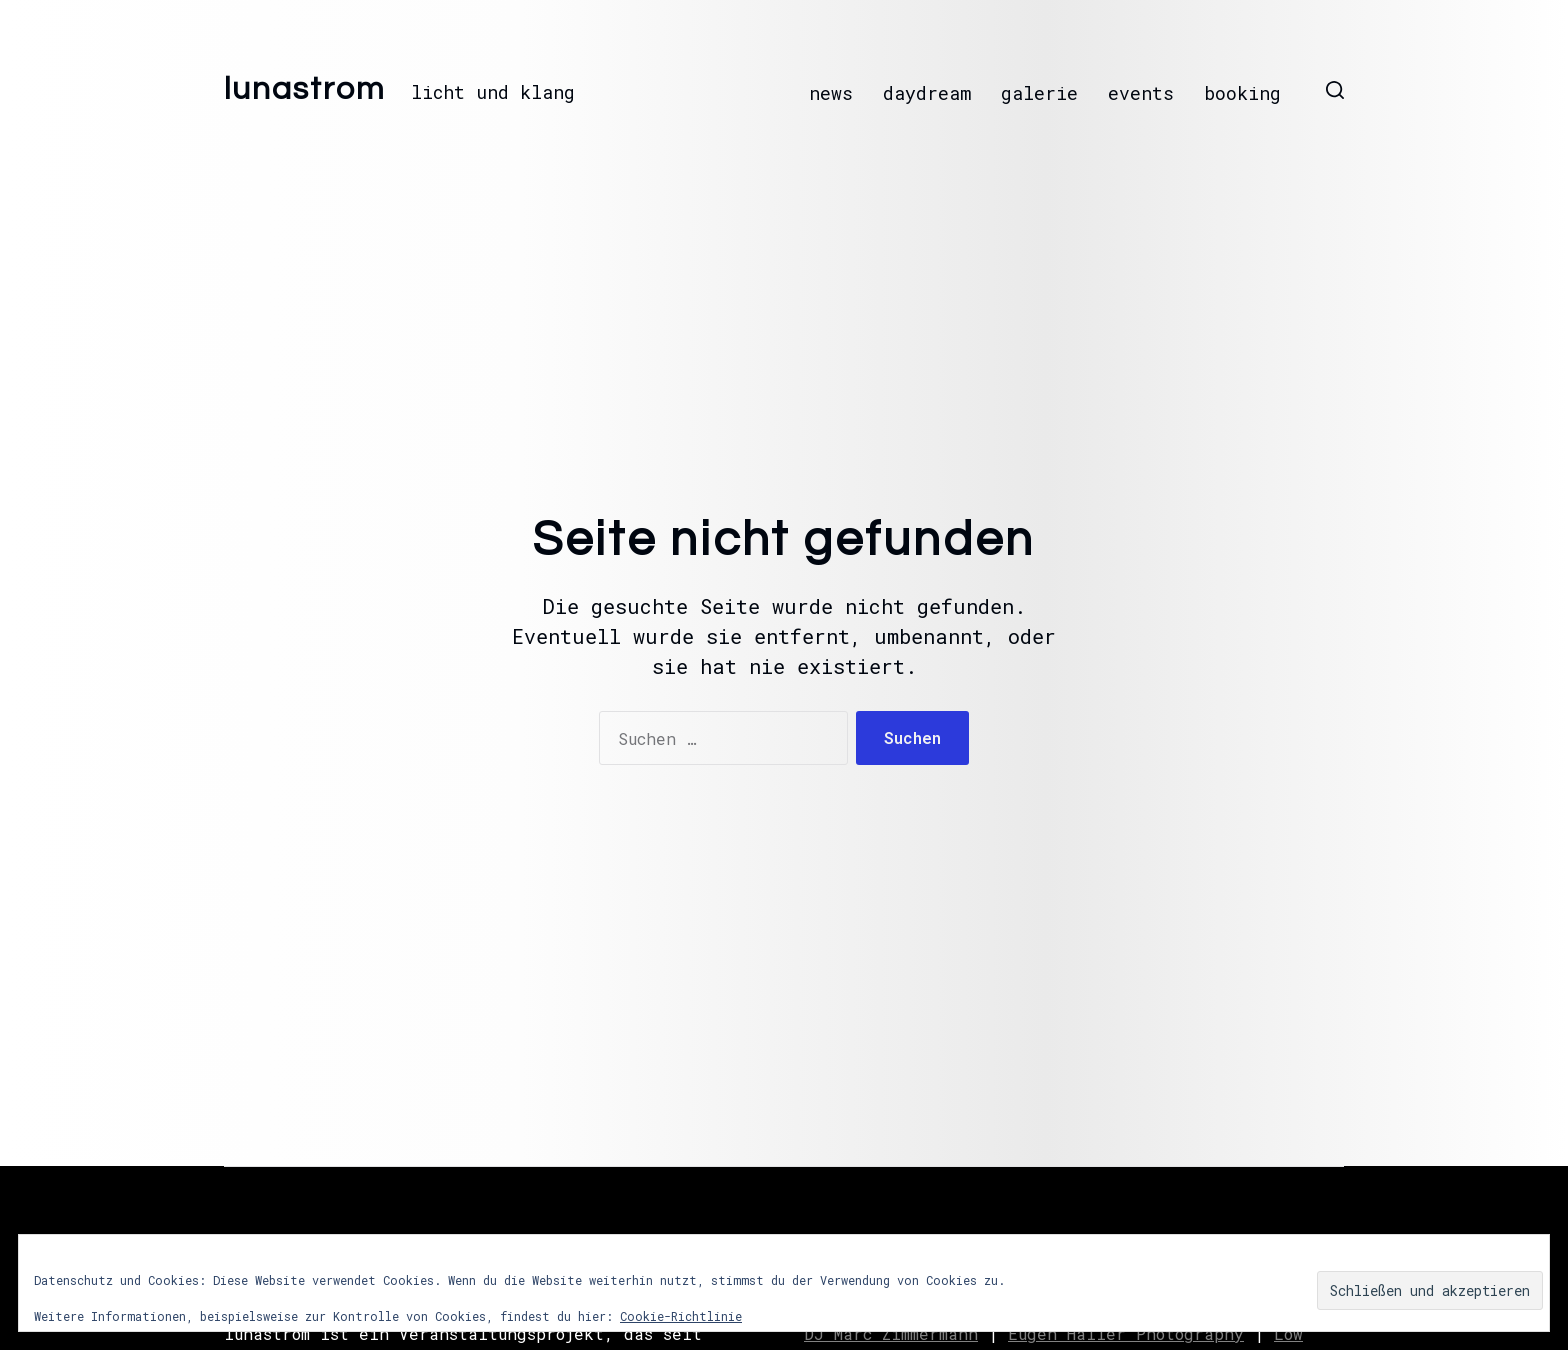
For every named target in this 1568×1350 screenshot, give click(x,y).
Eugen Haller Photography (1126, 1333)
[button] (1335, 90)
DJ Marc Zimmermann (891, 1333)
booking (1242, 93)
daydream (927, 93)
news (831, 93)
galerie (1039, 93)
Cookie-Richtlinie (681, 1316)
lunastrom (305, 90)
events (1141, 93)
